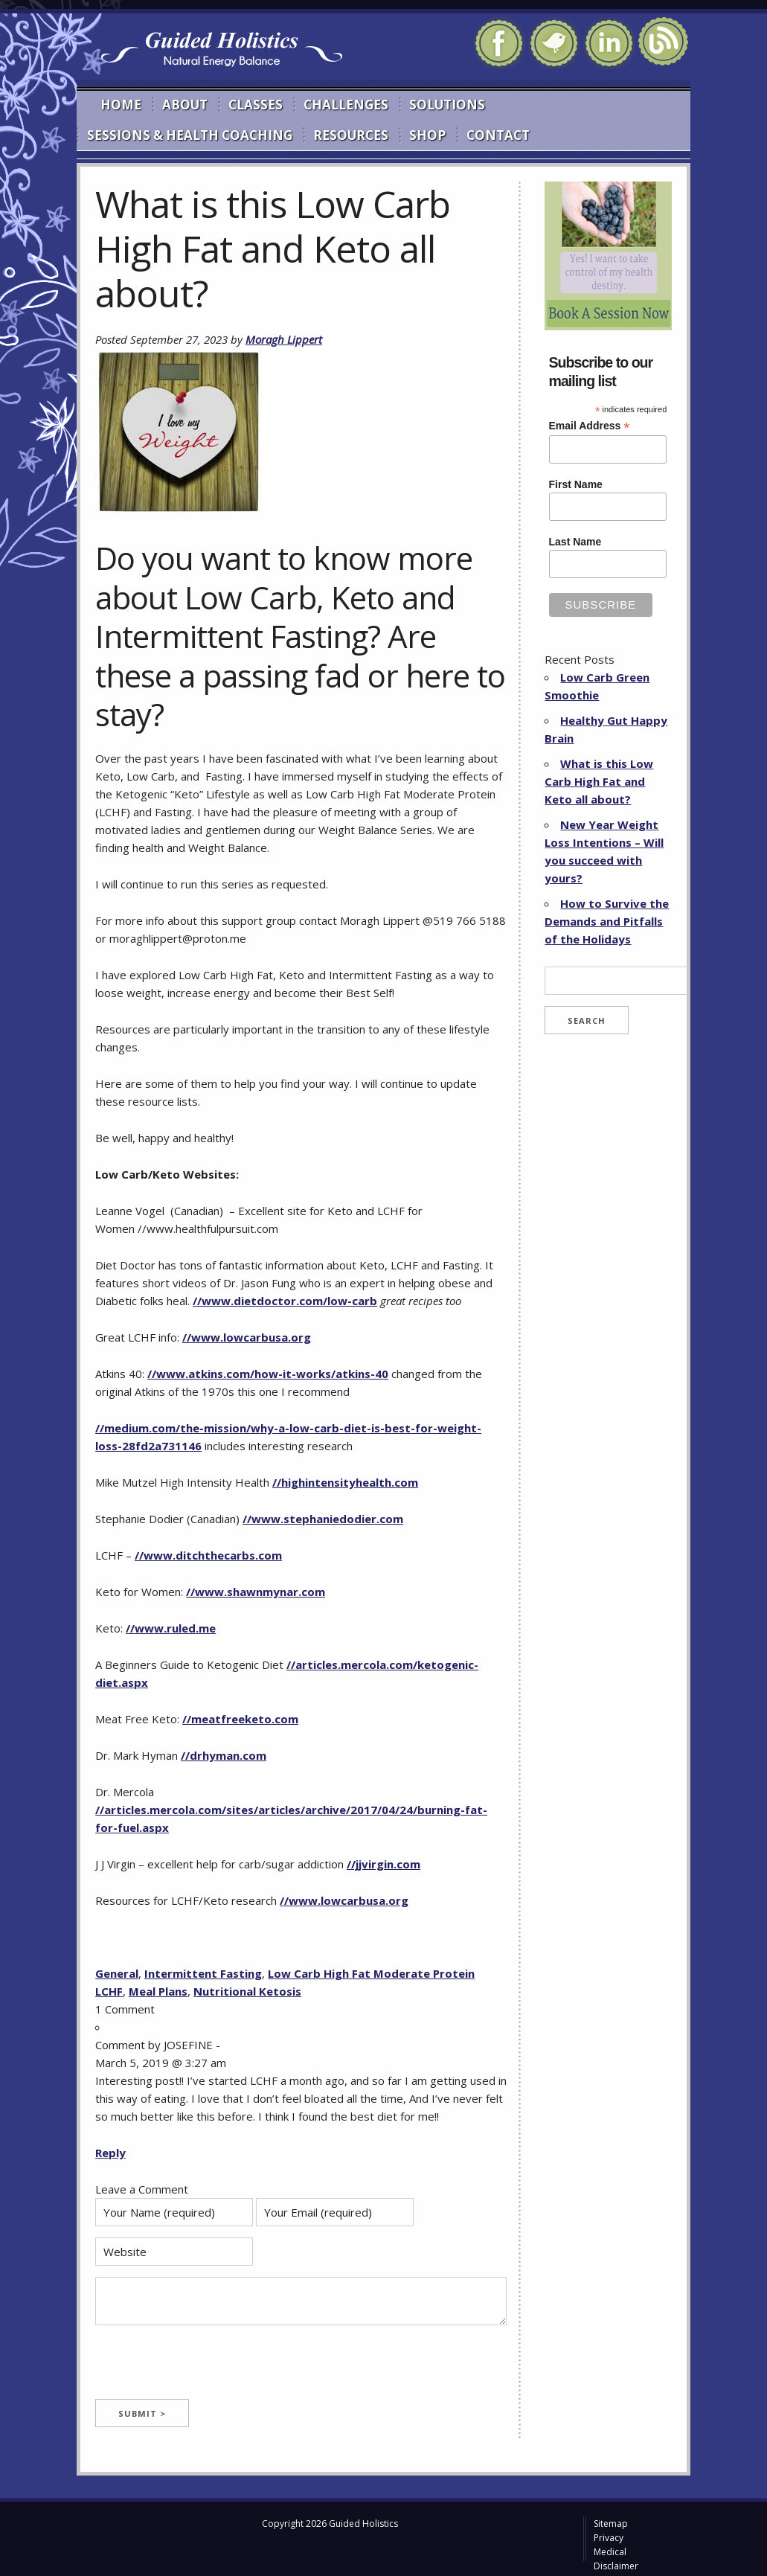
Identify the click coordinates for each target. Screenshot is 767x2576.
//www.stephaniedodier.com (323, 1518)
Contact (498, 135)
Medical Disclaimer (616, 2558)
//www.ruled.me (171, 1628)
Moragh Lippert (283, 339)
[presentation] (208, 2370)
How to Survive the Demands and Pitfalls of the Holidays (607, 921)
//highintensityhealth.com (345, 1482)
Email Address (589, 426)
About (185, 104)
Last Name (575, 542)
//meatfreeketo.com (240, 1718)
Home (120, 104)
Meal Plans (158, 1991)
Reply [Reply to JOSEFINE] (110, 2152)
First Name (576, 484)
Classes (255, 104)
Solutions (447, 104)
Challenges (346, 104)
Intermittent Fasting (203, 1973)
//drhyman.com (223, 1755)
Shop (427, 135)
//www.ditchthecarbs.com (208, 1555)
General (116, 1973)
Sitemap (611, 2523)
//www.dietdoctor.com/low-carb (285, 1300)
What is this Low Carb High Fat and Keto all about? (599, 781)
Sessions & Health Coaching (189, 135)
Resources (350, 135)
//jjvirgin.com (383, 1863)
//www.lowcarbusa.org (246, 1337)
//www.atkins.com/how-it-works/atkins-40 (267, 1373)
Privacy (608, 2537)
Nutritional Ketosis (247, 1991)
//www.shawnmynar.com (255, 1591)
